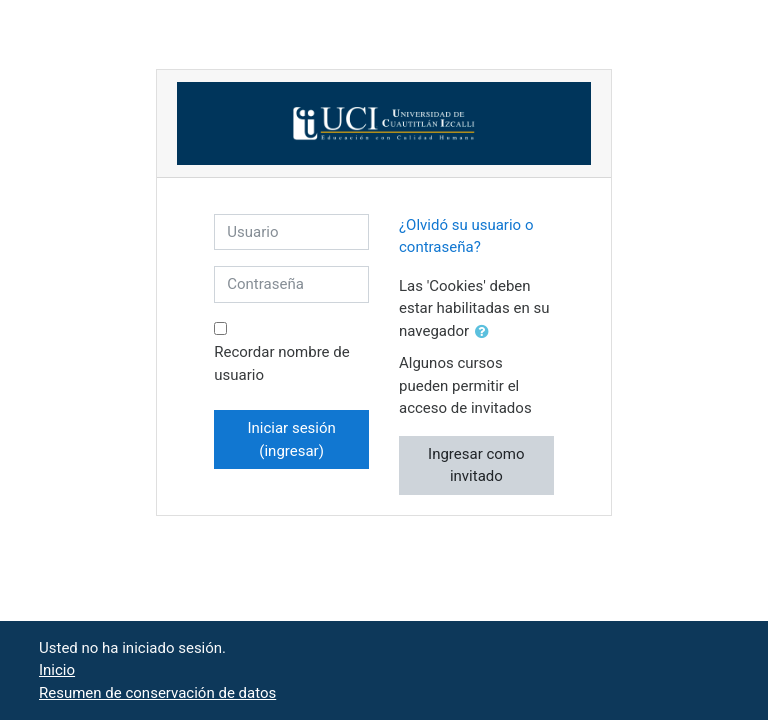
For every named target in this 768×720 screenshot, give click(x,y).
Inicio (57, 670)
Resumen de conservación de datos (157, 693)
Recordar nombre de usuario (281, 363)
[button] (486, 332)
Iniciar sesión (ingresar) (291, 439)
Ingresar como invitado (476, 465)
